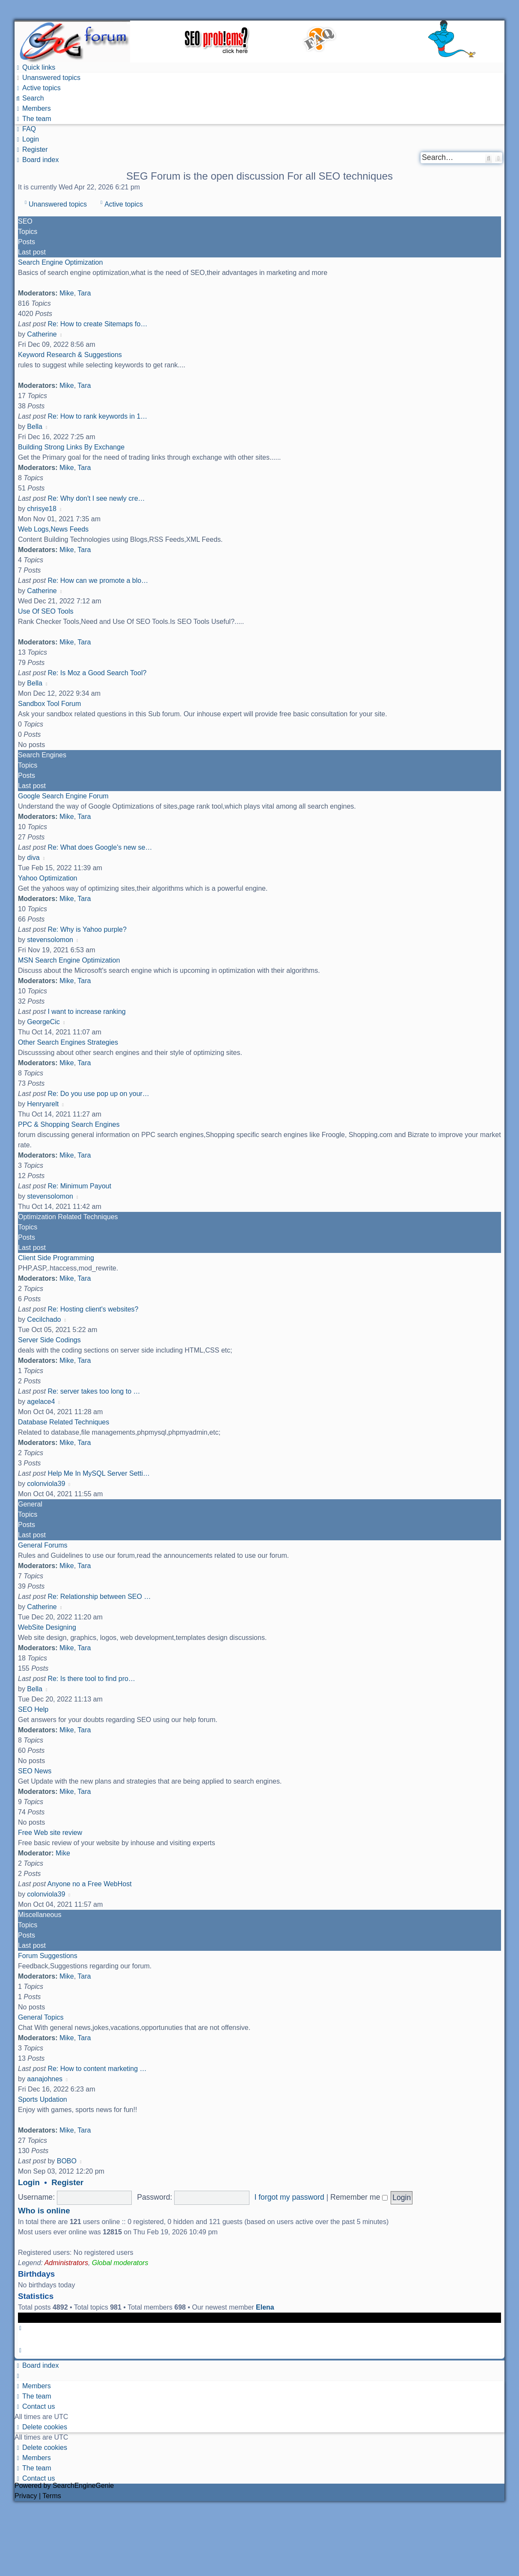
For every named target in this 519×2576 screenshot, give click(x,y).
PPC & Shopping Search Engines (68, 1124)
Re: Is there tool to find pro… (91, 1678)
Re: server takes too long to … (93, 1391)
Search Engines (42, 755)
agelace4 (41, 1401)
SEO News (34, 1771)
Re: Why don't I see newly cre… (96, 498)
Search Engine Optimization (60, 262)
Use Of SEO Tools (46, 611)
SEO (25, 221)
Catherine (41, 334)
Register (67, 2182)
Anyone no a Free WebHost (89, 1884)
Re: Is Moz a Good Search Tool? (96, 672)
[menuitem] (47, 77)
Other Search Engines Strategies (68, 1042)
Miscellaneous (39, 1914)
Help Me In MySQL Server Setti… (98, 1473)
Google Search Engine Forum (63, 796)
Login (29, 2182)
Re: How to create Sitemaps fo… (97, 324)
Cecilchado (44, 1319)
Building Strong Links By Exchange (71, 447)
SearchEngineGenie (83, 2485)
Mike (66, 293)
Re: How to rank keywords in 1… (97, 416)
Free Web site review (50, 1832)
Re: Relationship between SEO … (99, 1596)
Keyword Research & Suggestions (70, 354)
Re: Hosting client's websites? (92, 1309)
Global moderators (120, 2262)
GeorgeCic (43, 1021)
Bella (34, 426)
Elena (265, 2307)
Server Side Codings (49, 1340)
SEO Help (33, 1709)
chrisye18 (41, 508)
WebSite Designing (47, 1627)
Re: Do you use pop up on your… (98, 1093)
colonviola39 (46, 1483)
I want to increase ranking (86, 1011)
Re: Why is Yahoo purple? (86, 929)
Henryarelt (43, 1104)
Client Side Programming (56, 1257)
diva (33, 857)
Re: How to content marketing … (96, 2068)
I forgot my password (289, 2197)
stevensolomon (50, 939)
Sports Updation (42, 2099)
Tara (84, 293)
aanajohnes (44, 2079)
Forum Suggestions (47, 1955)
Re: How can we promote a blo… (97, 580)
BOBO (67, 2161)
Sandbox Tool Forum (49, 703)
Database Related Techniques (63, 1422)
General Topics (40, 2017)
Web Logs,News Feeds (53, 529)
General (30, 1504)
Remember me (359, 2197)
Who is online (44, 2210)
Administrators (66, 2262)
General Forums (43, 1545)
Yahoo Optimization (47, 878)
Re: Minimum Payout (79, 1186)
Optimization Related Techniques (68, 1216)
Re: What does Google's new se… (99, 847)
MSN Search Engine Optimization (69, 960)
